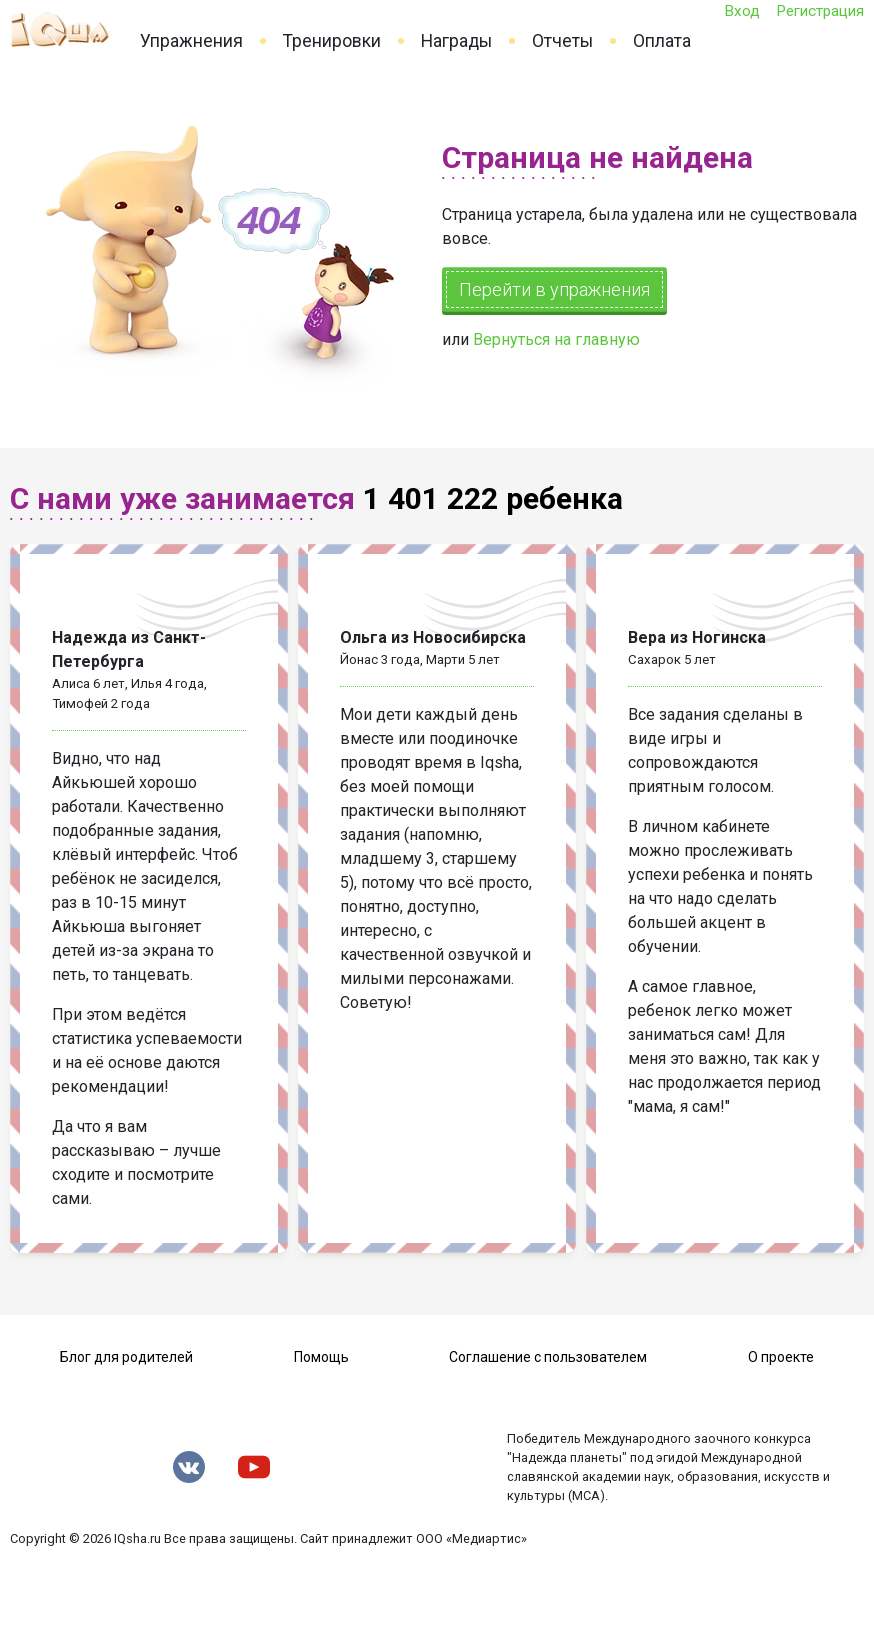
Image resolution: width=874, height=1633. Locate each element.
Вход (742, 11)
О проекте (781, 1357)
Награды (456, 41)
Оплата (662, 41)
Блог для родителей (126, 1357)
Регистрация (820, 11)
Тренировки (332, 41)
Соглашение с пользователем (548, 1357)
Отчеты (562, 41)
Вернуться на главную (556, 339)
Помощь (321, 1357)
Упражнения (191, 41)
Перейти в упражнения (554, 289)
